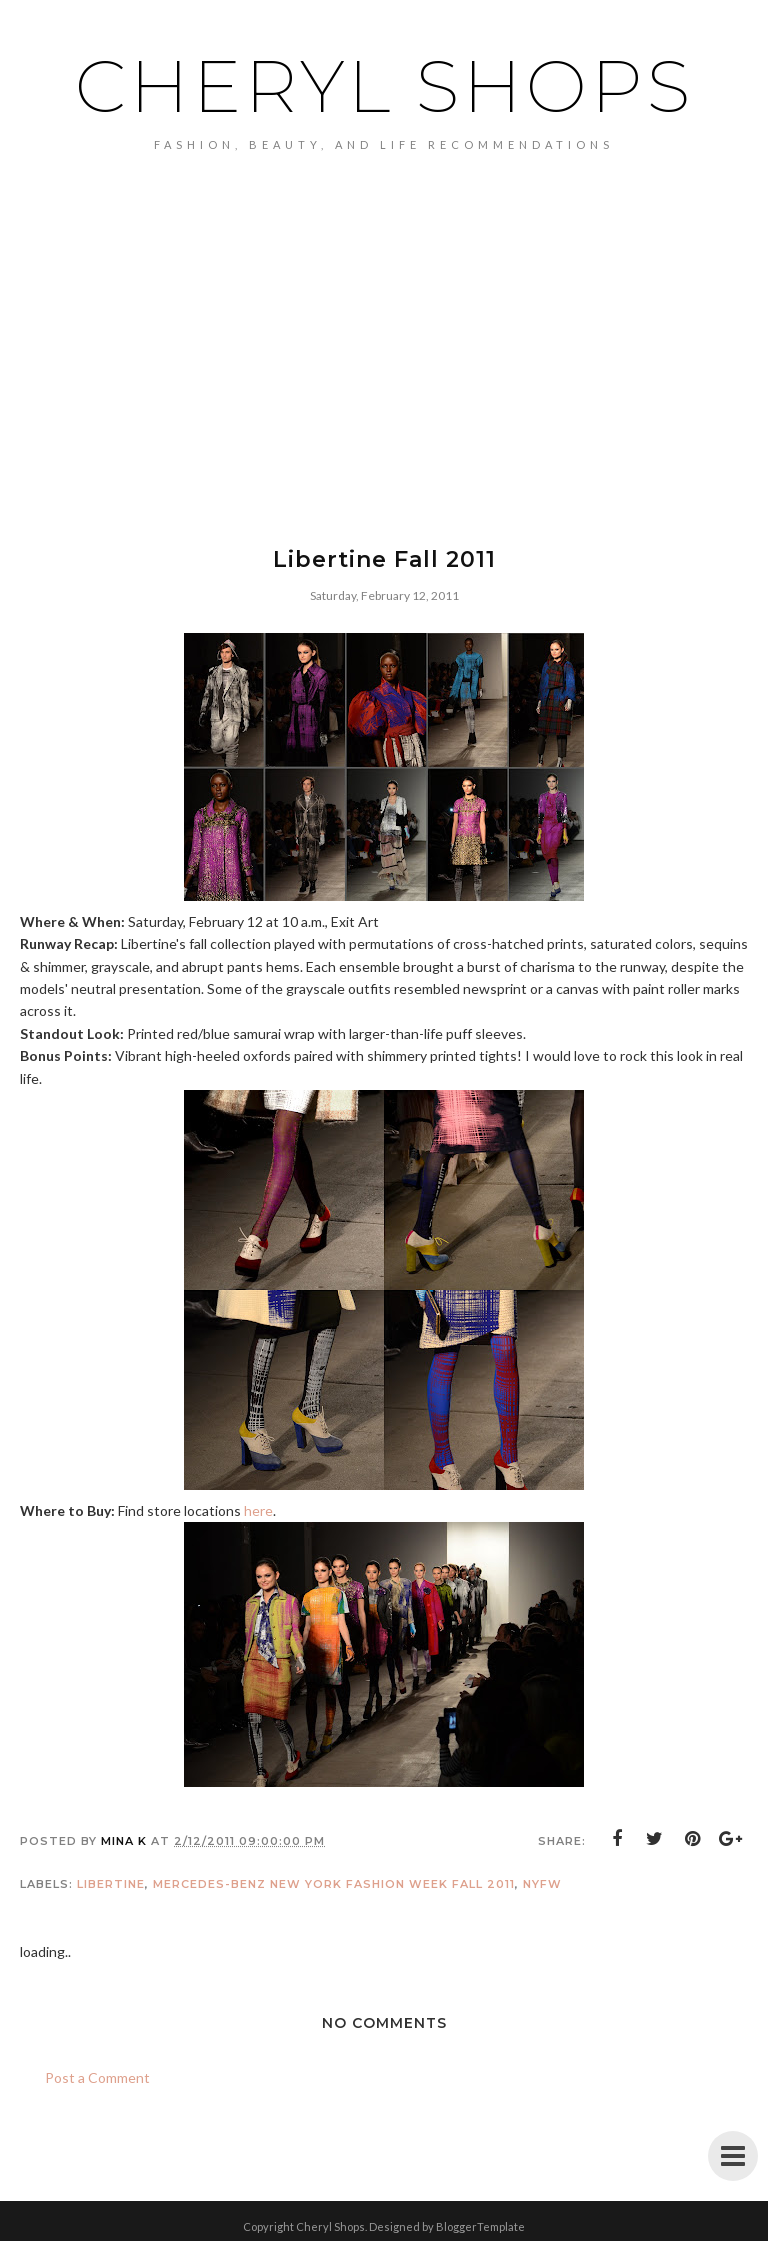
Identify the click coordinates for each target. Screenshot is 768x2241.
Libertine (111, 1884)
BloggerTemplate (480, 2226)
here (258, 1510)
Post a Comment (97, 2077)
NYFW (542, 1884)
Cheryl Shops (384, 86)
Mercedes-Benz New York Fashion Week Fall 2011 (334, 1884)
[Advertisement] (384, 381)
